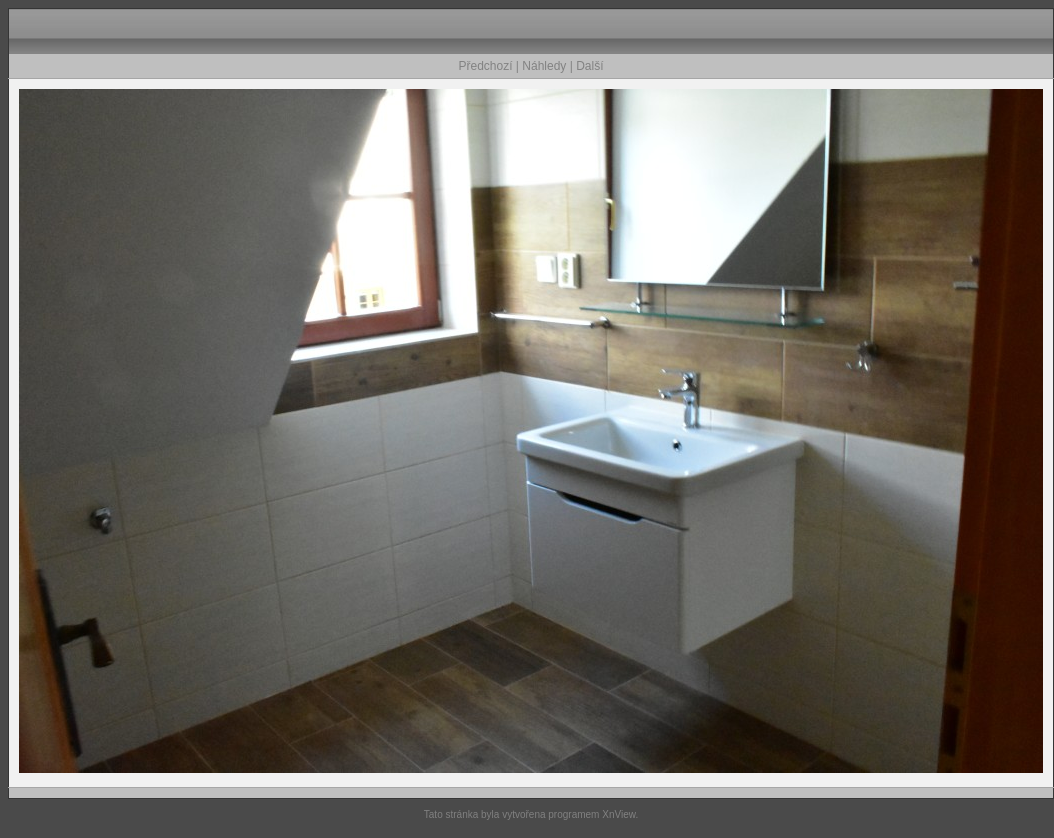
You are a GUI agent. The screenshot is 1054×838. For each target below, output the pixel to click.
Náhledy (544, 66)
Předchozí (486, 66)
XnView (618, 814)
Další (589, 66)
